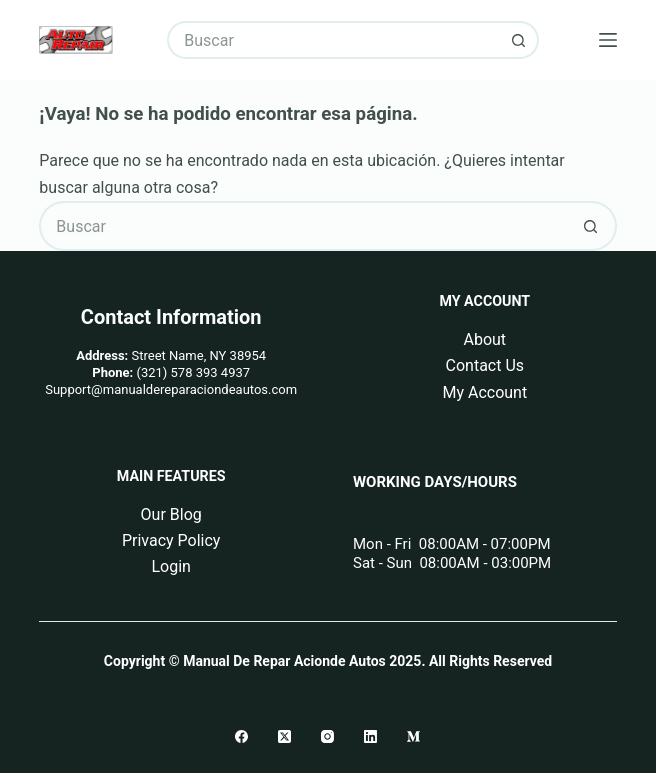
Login (170, 566)
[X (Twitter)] (284, 736)
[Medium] (413, 736)
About (484, 339)
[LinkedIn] (370, 736)
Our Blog (171, 514)
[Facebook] (241, 736)
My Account (484, 392)
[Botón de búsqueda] (520, 40)
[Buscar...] (333, 40)
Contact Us (485, 365)
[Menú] (608, 40)
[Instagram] (327, 736)
